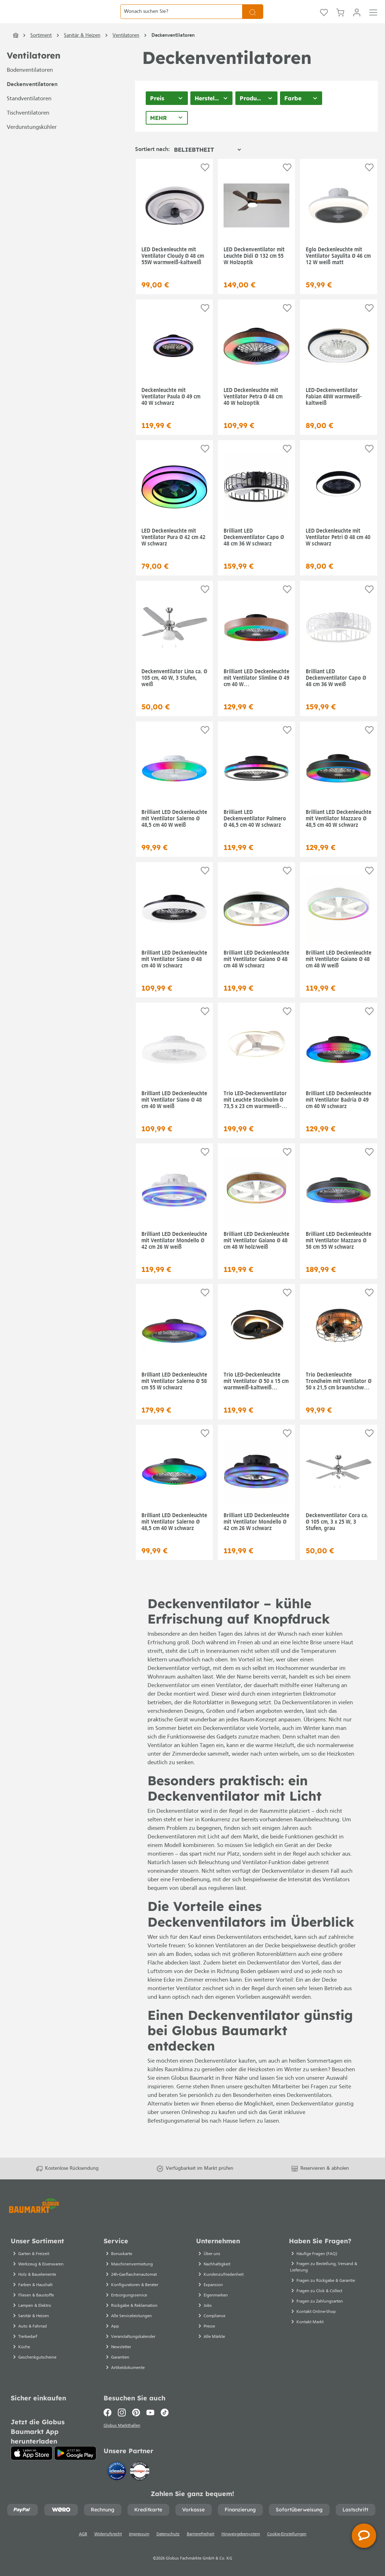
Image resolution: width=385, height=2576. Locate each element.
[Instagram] (122, 2410)
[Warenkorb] (340, 20)
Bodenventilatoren (30, 88)
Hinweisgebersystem (240, 2534)
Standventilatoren (29, 116)
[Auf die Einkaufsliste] (205, 184)
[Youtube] (150, 2410)
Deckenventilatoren (32, 102)
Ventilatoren (33, 73)
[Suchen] (252, 20)
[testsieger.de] (139, 2470)
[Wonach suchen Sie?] (181, 20)
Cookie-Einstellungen (286, 2534)
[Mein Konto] (357, 20)
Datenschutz (168, 2534)
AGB (83, 2534)
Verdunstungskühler (32, 145)
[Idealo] (117, 2470)
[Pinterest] (136, 2410)
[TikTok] (165, 2410)
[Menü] (373, 20)
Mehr (158, 135)
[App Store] (31, 2451)
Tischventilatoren (28, 131)
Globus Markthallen (123, 2424)
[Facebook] (109, 2410)
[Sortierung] (207, 167)
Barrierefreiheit (200, 2534)
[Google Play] (75, 2451)
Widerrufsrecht (108, 2534)
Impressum (139, 2534)
